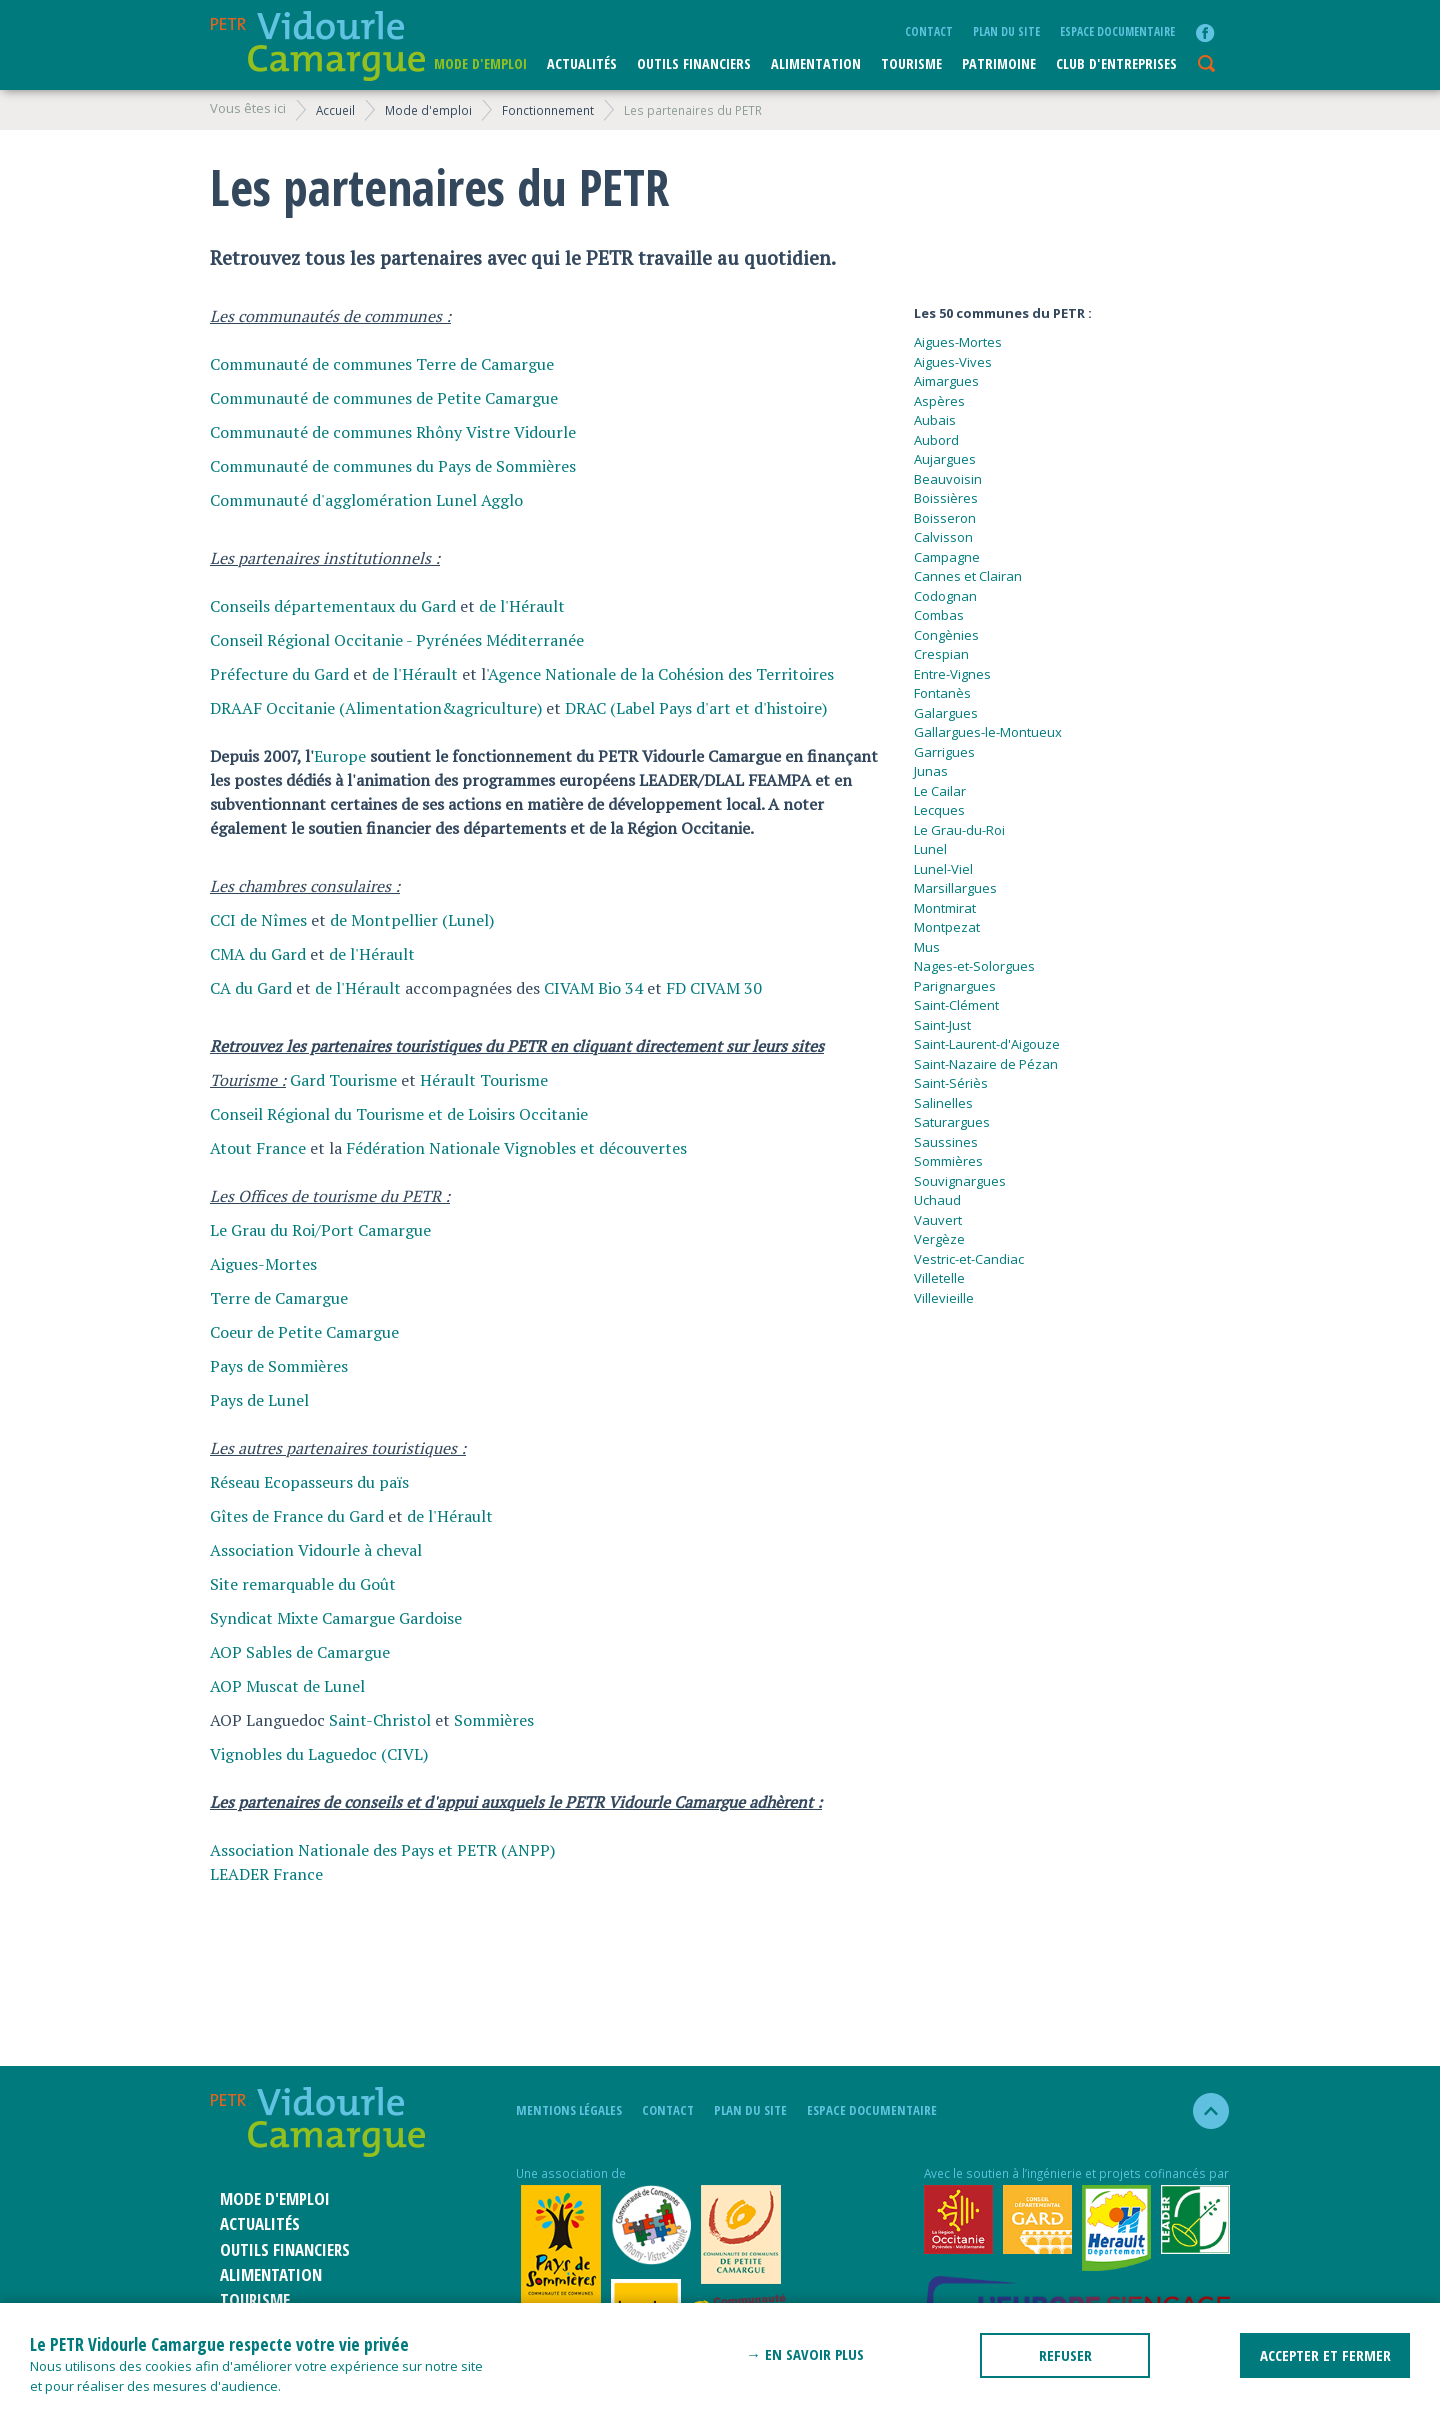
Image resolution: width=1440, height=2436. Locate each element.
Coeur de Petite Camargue (304, 1332)
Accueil (335, 110)
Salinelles (943, 1103)
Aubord (936, 440)
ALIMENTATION (816, 63)
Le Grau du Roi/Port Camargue (320, 1230)
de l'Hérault (522, 606)
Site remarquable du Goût (303, 1584)
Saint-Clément (956, 1005)
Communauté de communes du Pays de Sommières (393, 466)
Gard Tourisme (343, 1080)
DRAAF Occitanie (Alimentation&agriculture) (376, 708)
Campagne (947, 557)
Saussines (946, 1142)
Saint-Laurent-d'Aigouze (987, 1044)
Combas (939, 615)
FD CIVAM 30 (714, 988)
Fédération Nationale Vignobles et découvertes (516, 1148)
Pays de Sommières (279, 1366)
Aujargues (945, 459)
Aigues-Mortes (263, 1264)
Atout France (258, 1148)
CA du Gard (251, 988)
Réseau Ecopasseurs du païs (309, 1482)
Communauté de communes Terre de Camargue (382, 364)
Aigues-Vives (953, 362)
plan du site (1006, 31)
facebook (1205, 33)
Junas (931, 771)
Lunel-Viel (943, 869)
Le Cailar (940, 791)
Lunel (930, 849)
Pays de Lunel (259, 1400)
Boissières (946, 498)
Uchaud (937, 1200)
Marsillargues (955, 888)
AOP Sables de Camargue (300, 1652)
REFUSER (1065, 2355)
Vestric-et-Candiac (969, 1259)
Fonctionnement (548, 110)
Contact (929, 31)
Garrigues (944, 752)
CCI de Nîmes (258, 920)
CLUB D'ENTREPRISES (1116, 63)
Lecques (939, 810)
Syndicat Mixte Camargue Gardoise (336, 1618)
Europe (340, 756)
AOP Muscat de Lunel (287, 1686)
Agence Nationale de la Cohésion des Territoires (661, 674)
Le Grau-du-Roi (959, 830)
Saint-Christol (380, 1720)
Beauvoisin (948, 479)
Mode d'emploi (480, 63)
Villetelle (939, 1278)
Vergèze (939, 1239)
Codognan (945, 596)
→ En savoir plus (805, 2354)
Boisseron (945, 518)
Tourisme (911, 63)
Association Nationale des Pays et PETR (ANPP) (382, 1850)
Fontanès (942, 693)
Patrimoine (999, 63)
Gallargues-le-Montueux (988, 732)
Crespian (941, 654)
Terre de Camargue (279, 1298)
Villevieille (944, 1298)
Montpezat (947, 927)
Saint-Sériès (951, 1083)
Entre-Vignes (952, 674)
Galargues (946, 713)
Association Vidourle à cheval (316, 1550)
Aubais (935, 420)
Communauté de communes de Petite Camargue (384, 398)
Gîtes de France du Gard (297, 1516)
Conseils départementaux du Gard (333, 606)
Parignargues (955, 986)
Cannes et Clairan (968, 576)
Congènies (946, 635)
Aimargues (946, 381)
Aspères (939, 401)
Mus (927, 947)
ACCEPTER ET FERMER (1325, 2355)
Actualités (582, 63)
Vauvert (938, 1220)
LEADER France (266, 1874)
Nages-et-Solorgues (974, 966)
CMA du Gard (258, 954)
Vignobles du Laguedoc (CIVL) (319, 1754)
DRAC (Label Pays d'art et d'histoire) (696, 708)
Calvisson (943, 537)
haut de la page (1202, 2111)
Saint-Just (942, 1025)
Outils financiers (694, 63)
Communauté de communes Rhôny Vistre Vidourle (393, 432)
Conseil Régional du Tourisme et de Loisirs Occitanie (399, 1114)
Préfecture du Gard (279, 674)
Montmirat (945, 908)
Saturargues (952, 1122)
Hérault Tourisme (484, 1080)
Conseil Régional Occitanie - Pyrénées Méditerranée (397, 640)
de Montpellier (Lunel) (412, 920)
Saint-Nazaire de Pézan (986, 1064)
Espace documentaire (1117, 31)
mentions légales (569, 2110)
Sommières (494, 1720)
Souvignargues (960, 1181)
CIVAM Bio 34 (593, 988)
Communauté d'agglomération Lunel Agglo (366, 500)
